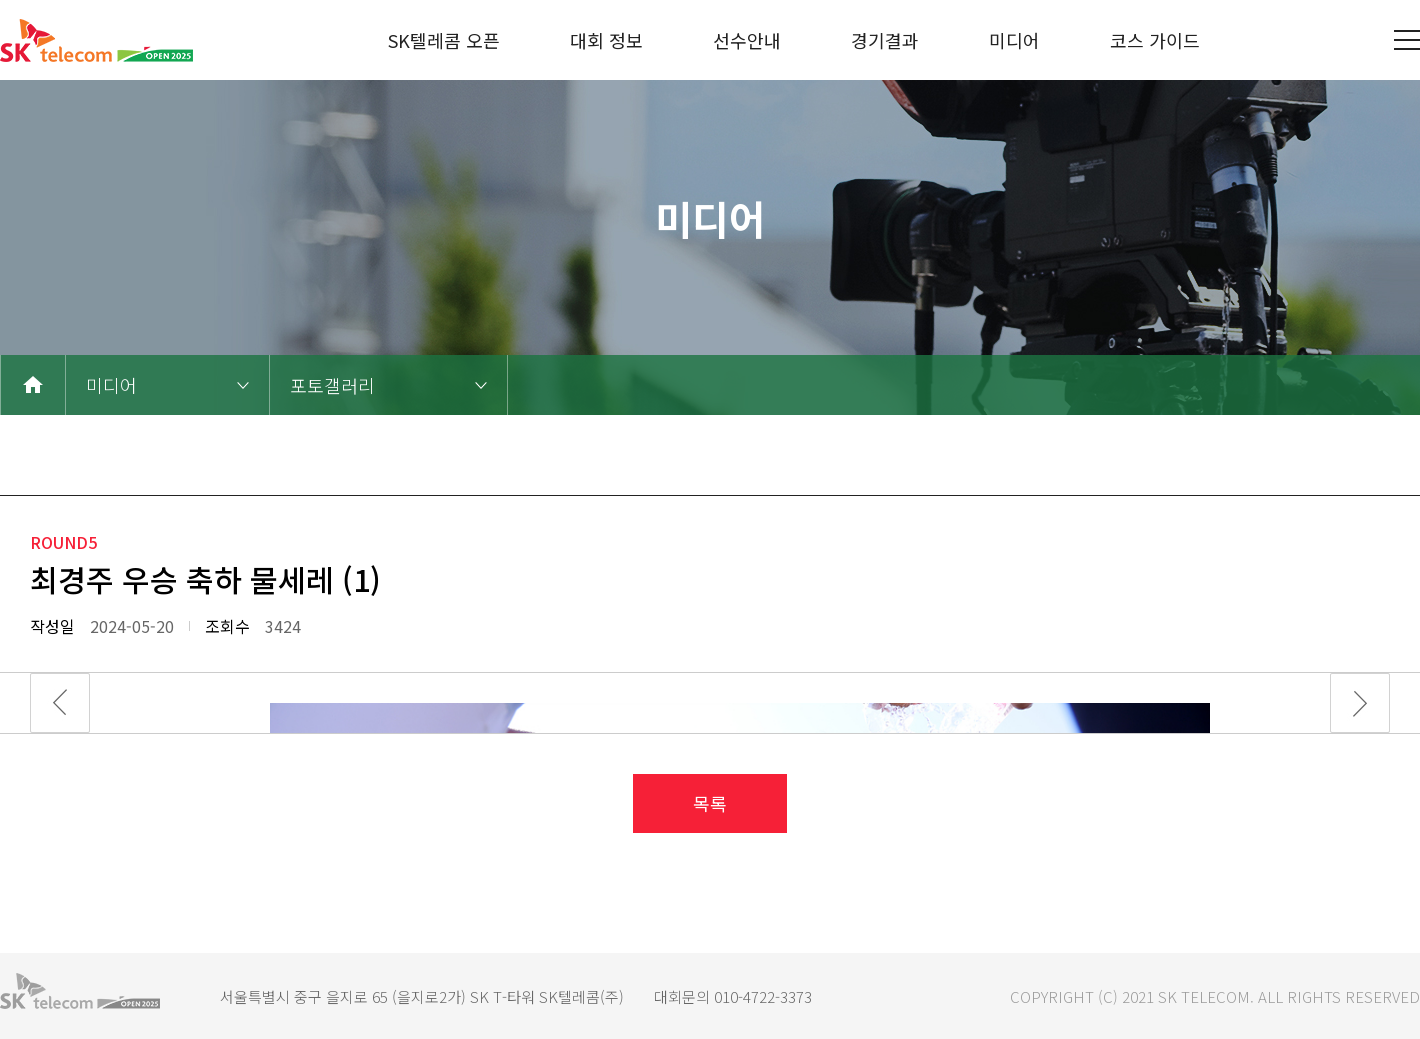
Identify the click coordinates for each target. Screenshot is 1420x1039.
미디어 (1014, 40)
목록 (710, 803)
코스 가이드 (1155, 40)
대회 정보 (606, 40)
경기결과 (885, 40)
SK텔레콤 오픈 (444, 40)
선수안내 (747, 40)
